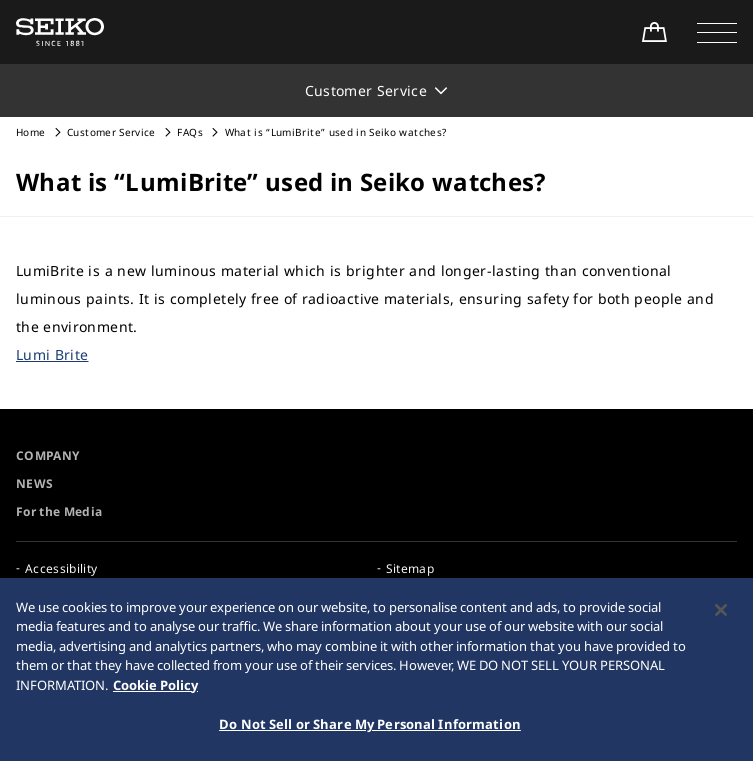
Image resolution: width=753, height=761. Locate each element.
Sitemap (410, 568)
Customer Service (111, 132)
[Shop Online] (654, 32)
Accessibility (61, 568)
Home (30, 132)
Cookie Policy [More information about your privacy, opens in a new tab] (155, 689)
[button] (717, 32)
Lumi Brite (52, 354)
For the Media (59, 511)
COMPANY (47, 455)
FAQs (189, 132)
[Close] (721, 614)
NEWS (34, 483)
